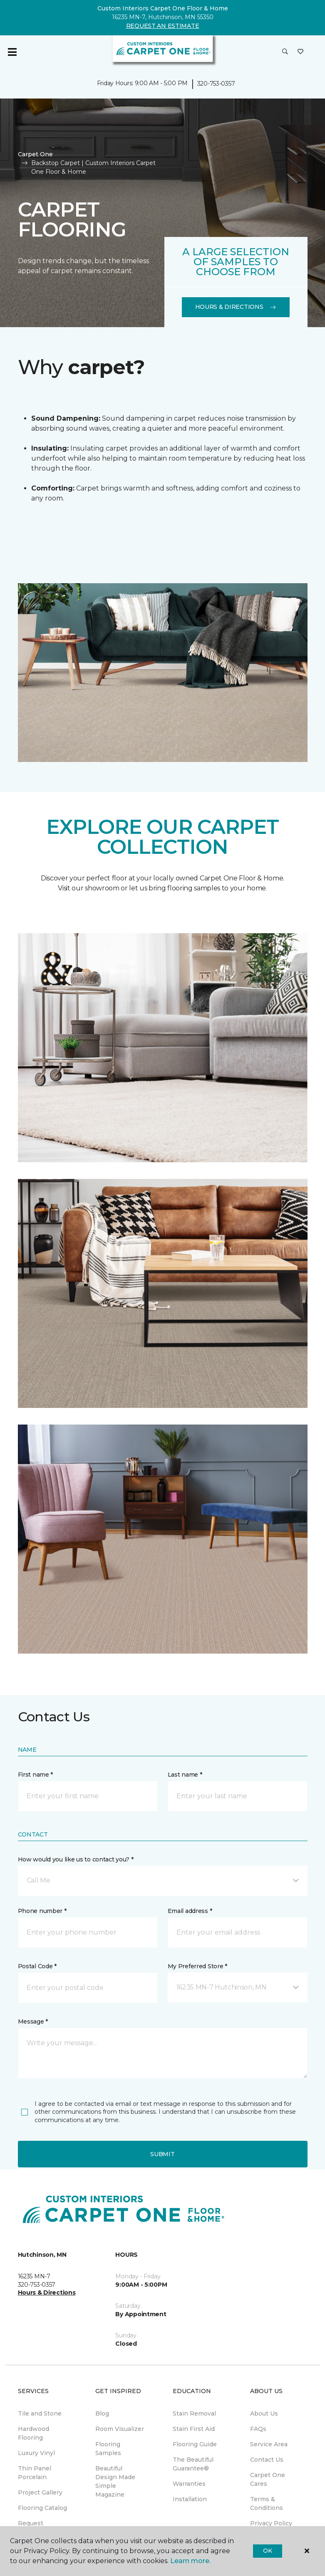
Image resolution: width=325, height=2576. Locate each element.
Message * (33, 2021)
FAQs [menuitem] (258, 2429)
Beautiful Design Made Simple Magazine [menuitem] (115, 2481)
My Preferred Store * (197, 1966)
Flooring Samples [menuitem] (108, 2448)
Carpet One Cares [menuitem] (267, 2479)
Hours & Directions (236, 307)
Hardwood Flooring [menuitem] (33, 2433)
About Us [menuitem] (264, 2413)
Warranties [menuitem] (189, 2483)
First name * (35, 1774)
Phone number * (42, 1911)
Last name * (185, 1774)
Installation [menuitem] (190, 2499)
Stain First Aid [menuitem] (194, 2429)
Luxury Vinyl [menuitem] (36, 2453)
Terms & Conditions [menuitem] (266, 2503)
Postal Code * (37, 1966)
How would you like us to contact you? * (76, 1859)
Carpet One (35, 154)
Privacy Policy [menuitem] (271, 2523)
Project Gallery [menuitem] (40, 2492)
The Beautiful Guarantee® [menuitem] (193, 2464)
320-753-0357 (216, 83)
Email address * (190, 1911)
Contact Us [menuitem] (266, 2459)
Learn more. (190, 2561)
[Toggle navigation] (12, 52)
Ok (267, 2550)
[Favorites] (300, 52)
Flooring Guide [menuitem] (195, 2444)
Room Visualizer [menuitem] (119, 2429)
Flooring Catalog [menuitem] (42, 2508)
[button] (285, 52)
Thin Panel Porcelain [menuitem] (34, 2473)
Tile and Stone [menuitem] (40, 2413)
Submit (162, 2154)
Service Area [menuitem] (269, 2444)
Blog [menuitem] (102, 2413)
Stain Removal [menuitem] (194, 2413)
